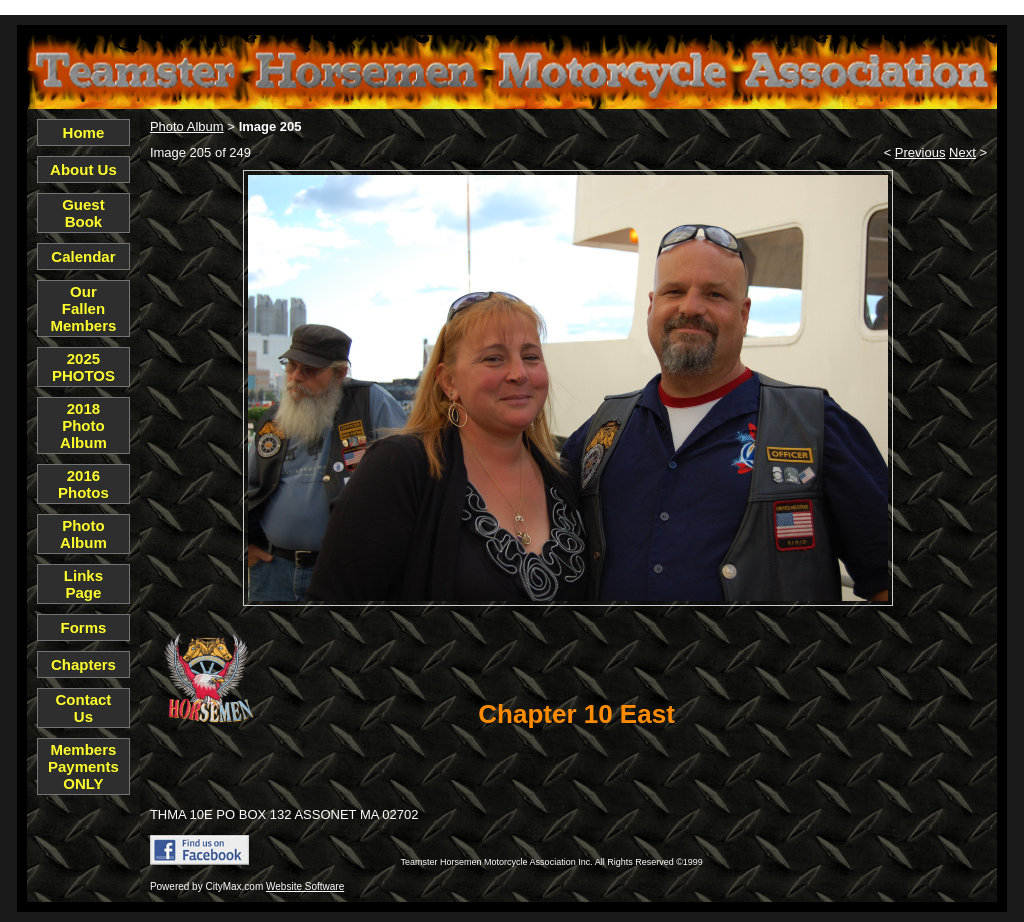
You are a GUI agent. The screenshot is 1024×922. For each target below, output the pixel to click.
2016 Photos (83, 484)
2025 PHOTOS (83, 367)
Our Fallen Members (84, 308)
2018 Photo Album (83, 425)
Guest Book (83, 213)
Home (84, 132)
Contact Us (84, 708)
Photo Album (83, 534)
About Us (83, 169)
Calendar (83, 256)
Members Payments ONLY (83, 766)
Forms (84, 627)
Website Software (305, 886)
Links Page (83, 584)
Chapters (83, 664)
